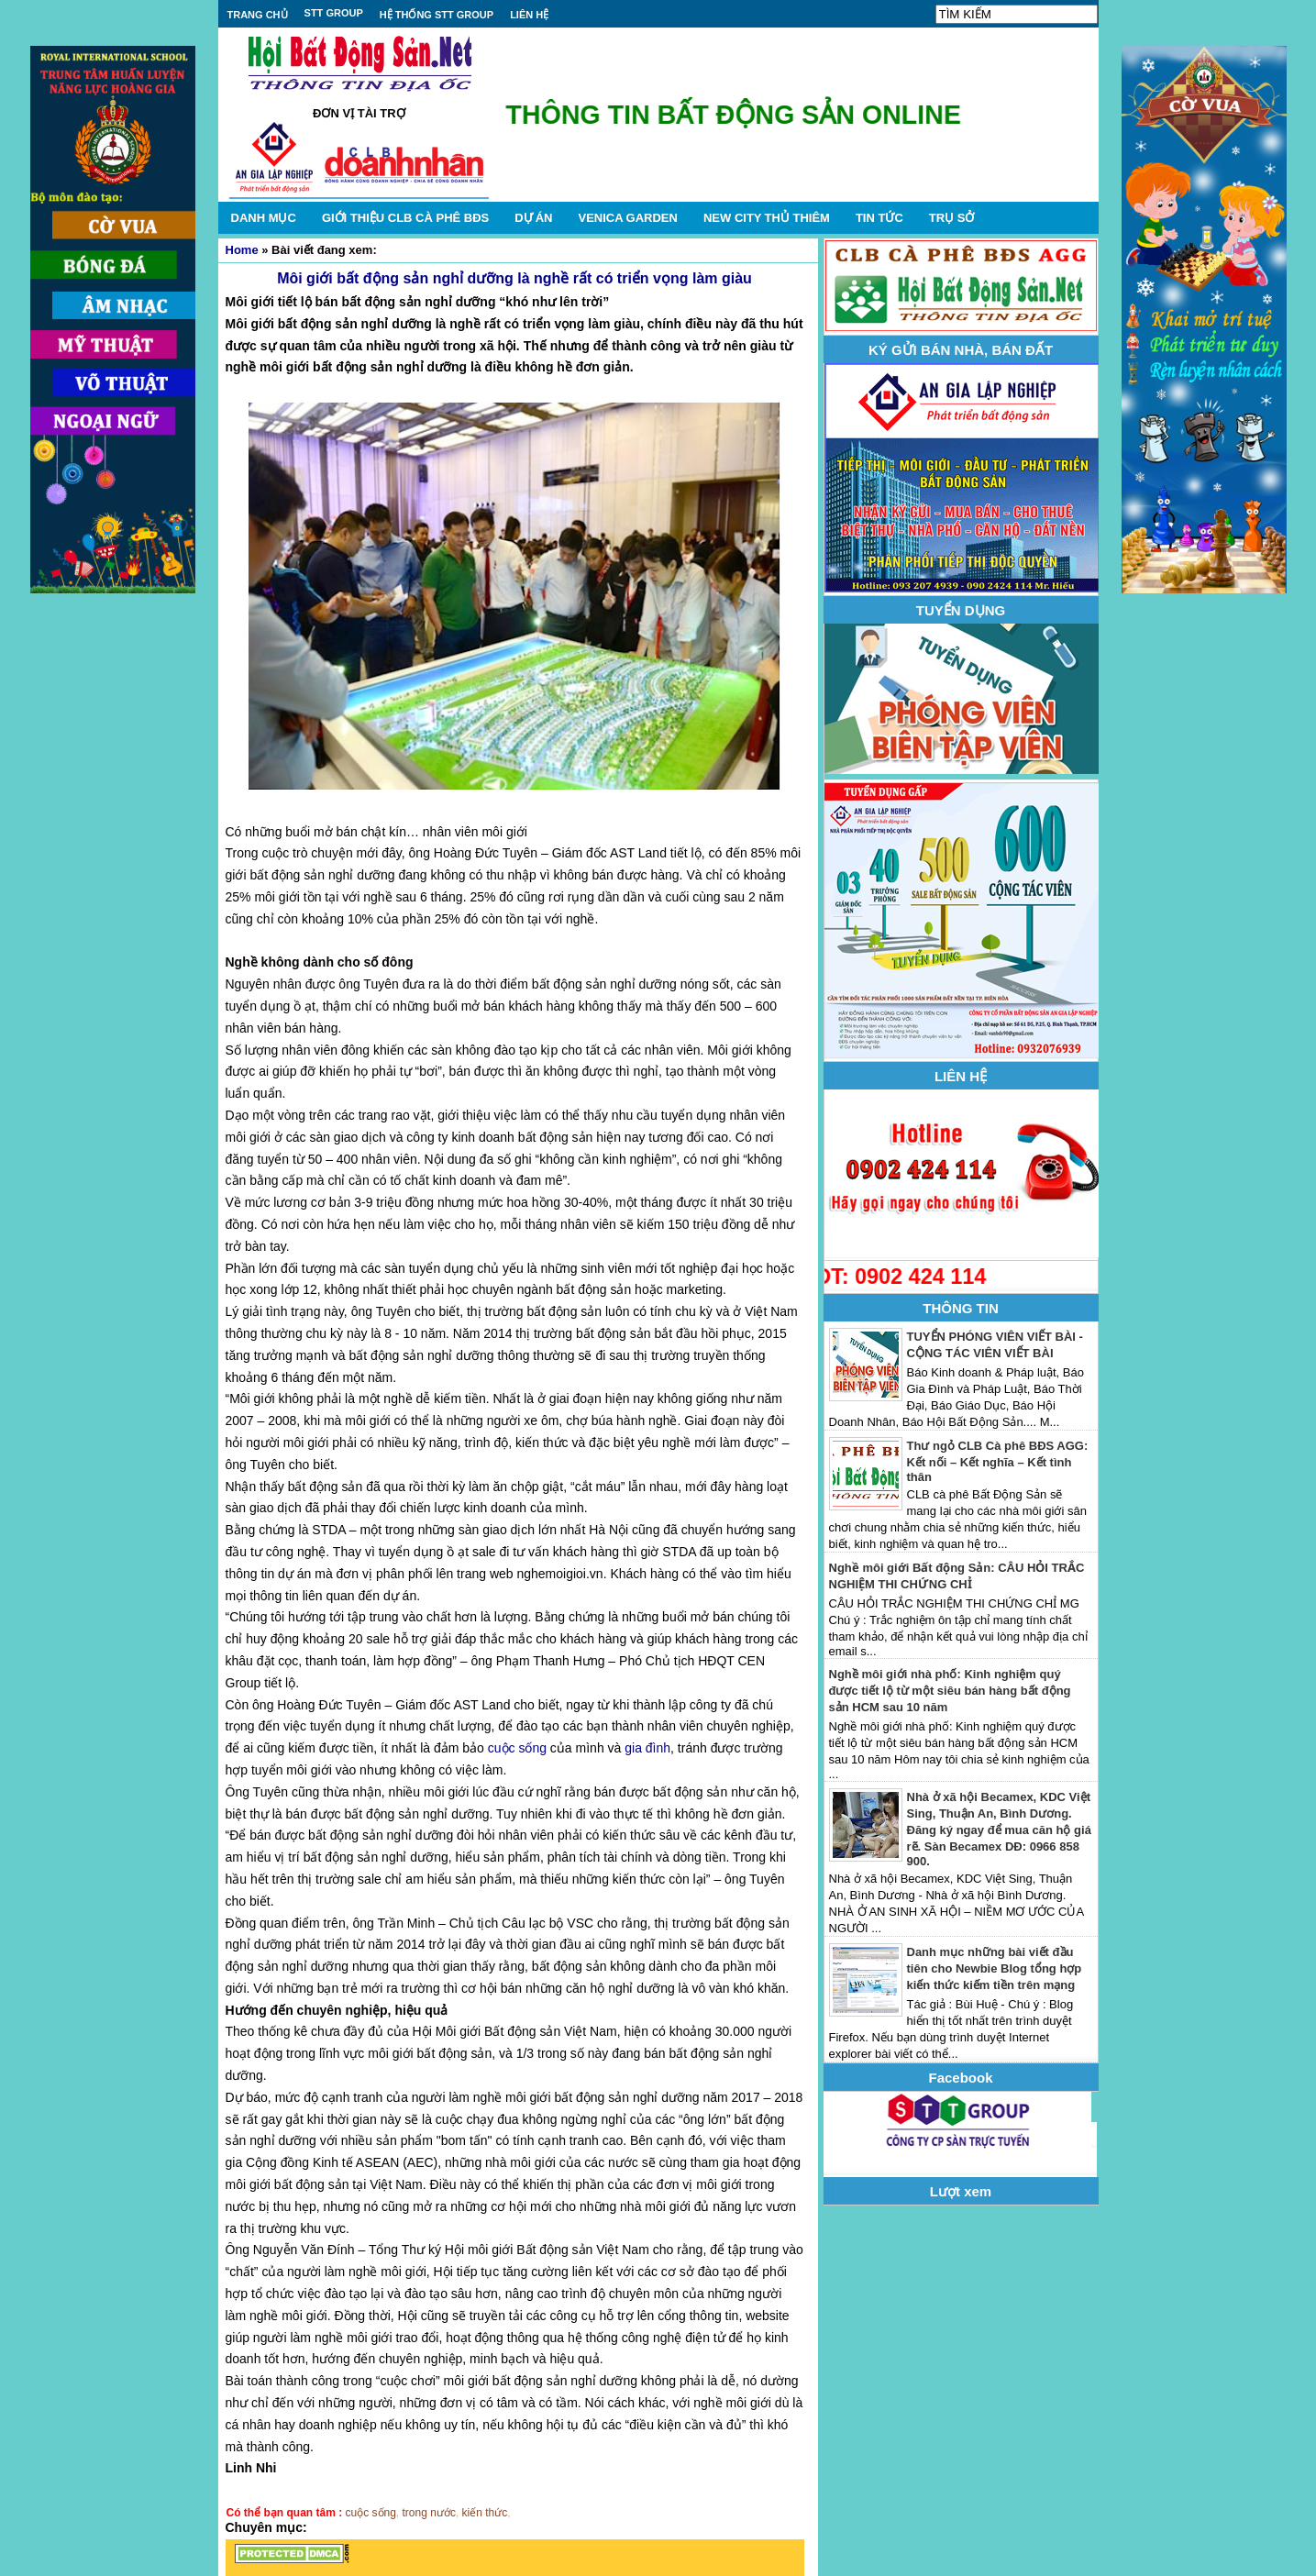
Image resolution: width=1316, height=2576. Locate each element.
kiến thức (485, 2512)
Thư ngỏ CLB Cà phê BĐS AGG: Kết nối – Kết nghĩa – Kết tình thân (998, 1461)
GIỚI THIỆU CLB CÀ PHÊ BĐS (405, 218)
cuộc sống (517, 1748)
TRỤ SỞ (952, 218)
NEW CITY (766, 218)
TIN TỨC (879, 218)
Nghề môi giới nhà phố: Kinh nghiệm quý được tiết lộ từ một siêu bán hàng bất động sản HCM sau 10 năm (950, 1690)
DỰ (533, 218)
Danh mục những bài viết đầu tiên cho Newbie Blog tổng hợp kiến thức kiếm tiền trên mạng (994, 1968)
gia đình (647, 1748)
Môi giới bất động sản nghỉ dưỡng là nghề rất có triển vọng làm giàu (514, 278)
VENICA (627, 218)
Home (242, 250)
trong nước (429, 2512)
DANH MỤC (263, 218)
